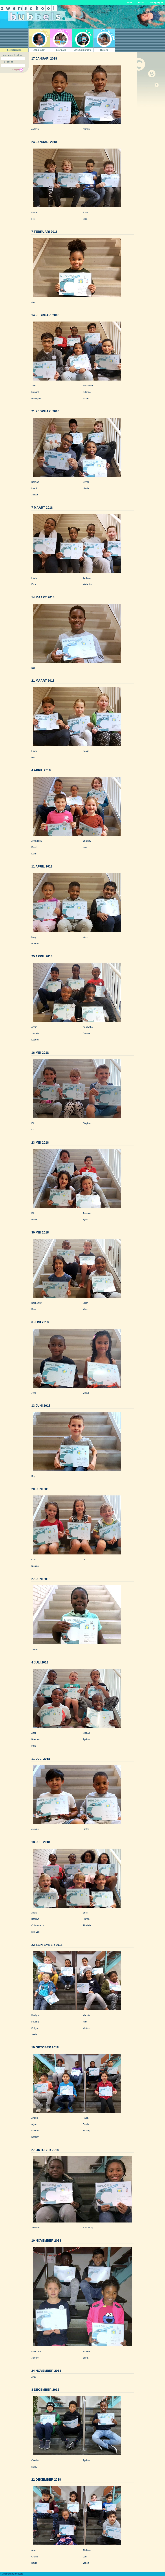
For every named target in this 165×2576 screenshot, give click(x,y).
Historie (104, 50)
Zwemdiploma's (82, 50)
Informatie (61, 50)
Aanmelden (39, 50)
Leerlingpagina (155, 2)
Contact (140, 2)
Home (129, 2)
